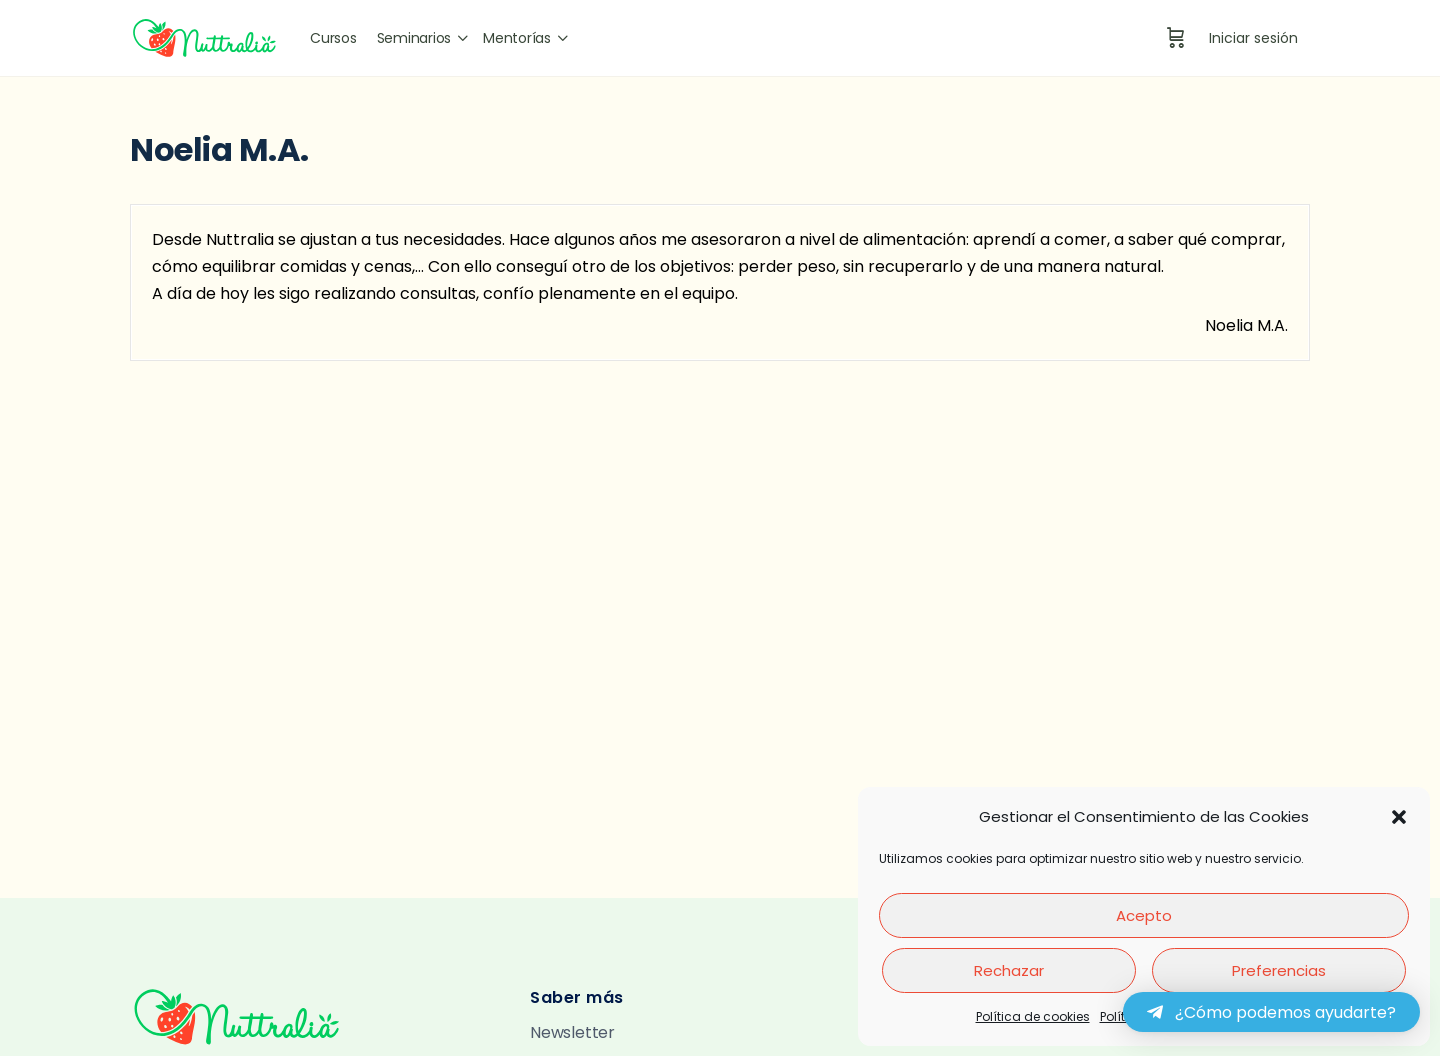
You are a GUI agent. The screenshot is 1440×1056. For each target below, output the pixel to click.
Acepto (1144, 915)
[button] (1399, 817)
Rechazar (1009, 970)
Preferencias (1279, 970)
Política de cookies (1033, 1016)
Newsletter (572, 1032)
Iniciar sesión (1253, 38)
